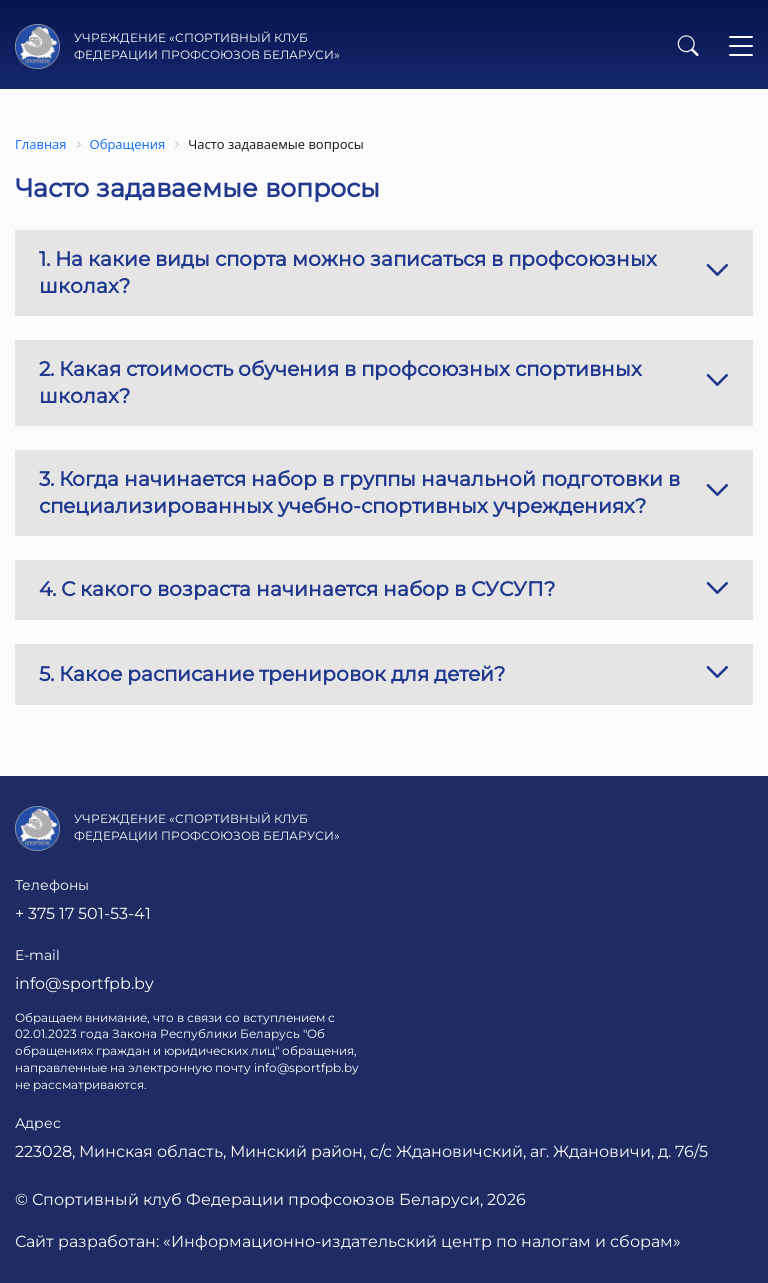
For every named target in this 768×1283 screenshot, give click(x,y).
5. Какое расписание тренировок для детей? (384, 674)
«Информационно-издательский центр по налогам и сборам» (422, 1241)
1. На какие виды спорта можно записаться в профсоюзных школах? (384, 272)
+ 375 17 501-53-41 (83, 913)
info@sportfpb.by (84, 983)
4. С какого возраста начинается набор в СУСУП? (384, 590)
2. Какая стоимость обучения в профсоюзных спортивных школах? (384, 382)
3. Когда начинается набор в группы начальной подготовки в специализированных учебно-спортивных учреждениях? (384, 492)
